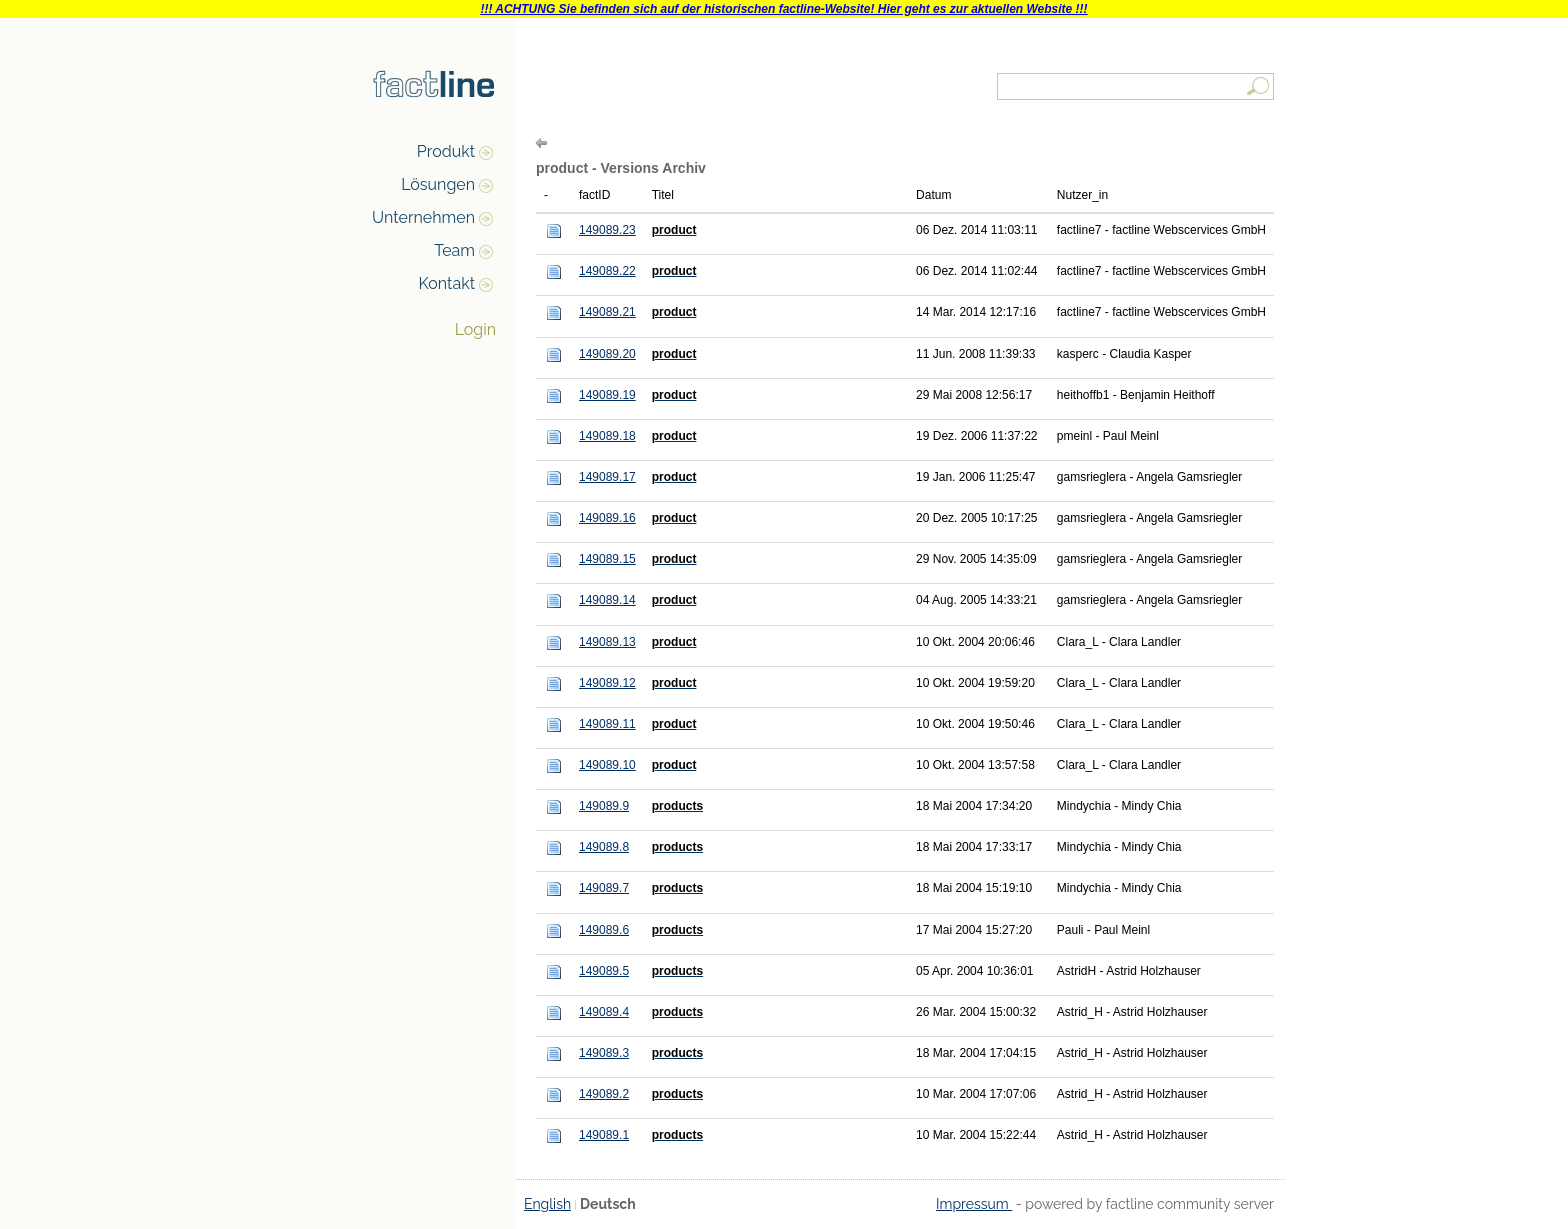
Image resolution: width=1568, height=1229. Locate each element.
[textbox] (1137, 86)
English (547, 1204)
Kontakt (447, 283)
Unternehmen (423, 217)
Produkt (446, 151)
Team (454, 250)
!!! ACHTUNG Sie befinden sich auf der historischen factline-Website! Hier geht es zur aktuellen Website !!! (783, 9)
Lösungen (438, 184)
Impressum (974, 1204)
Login (475, 329)
